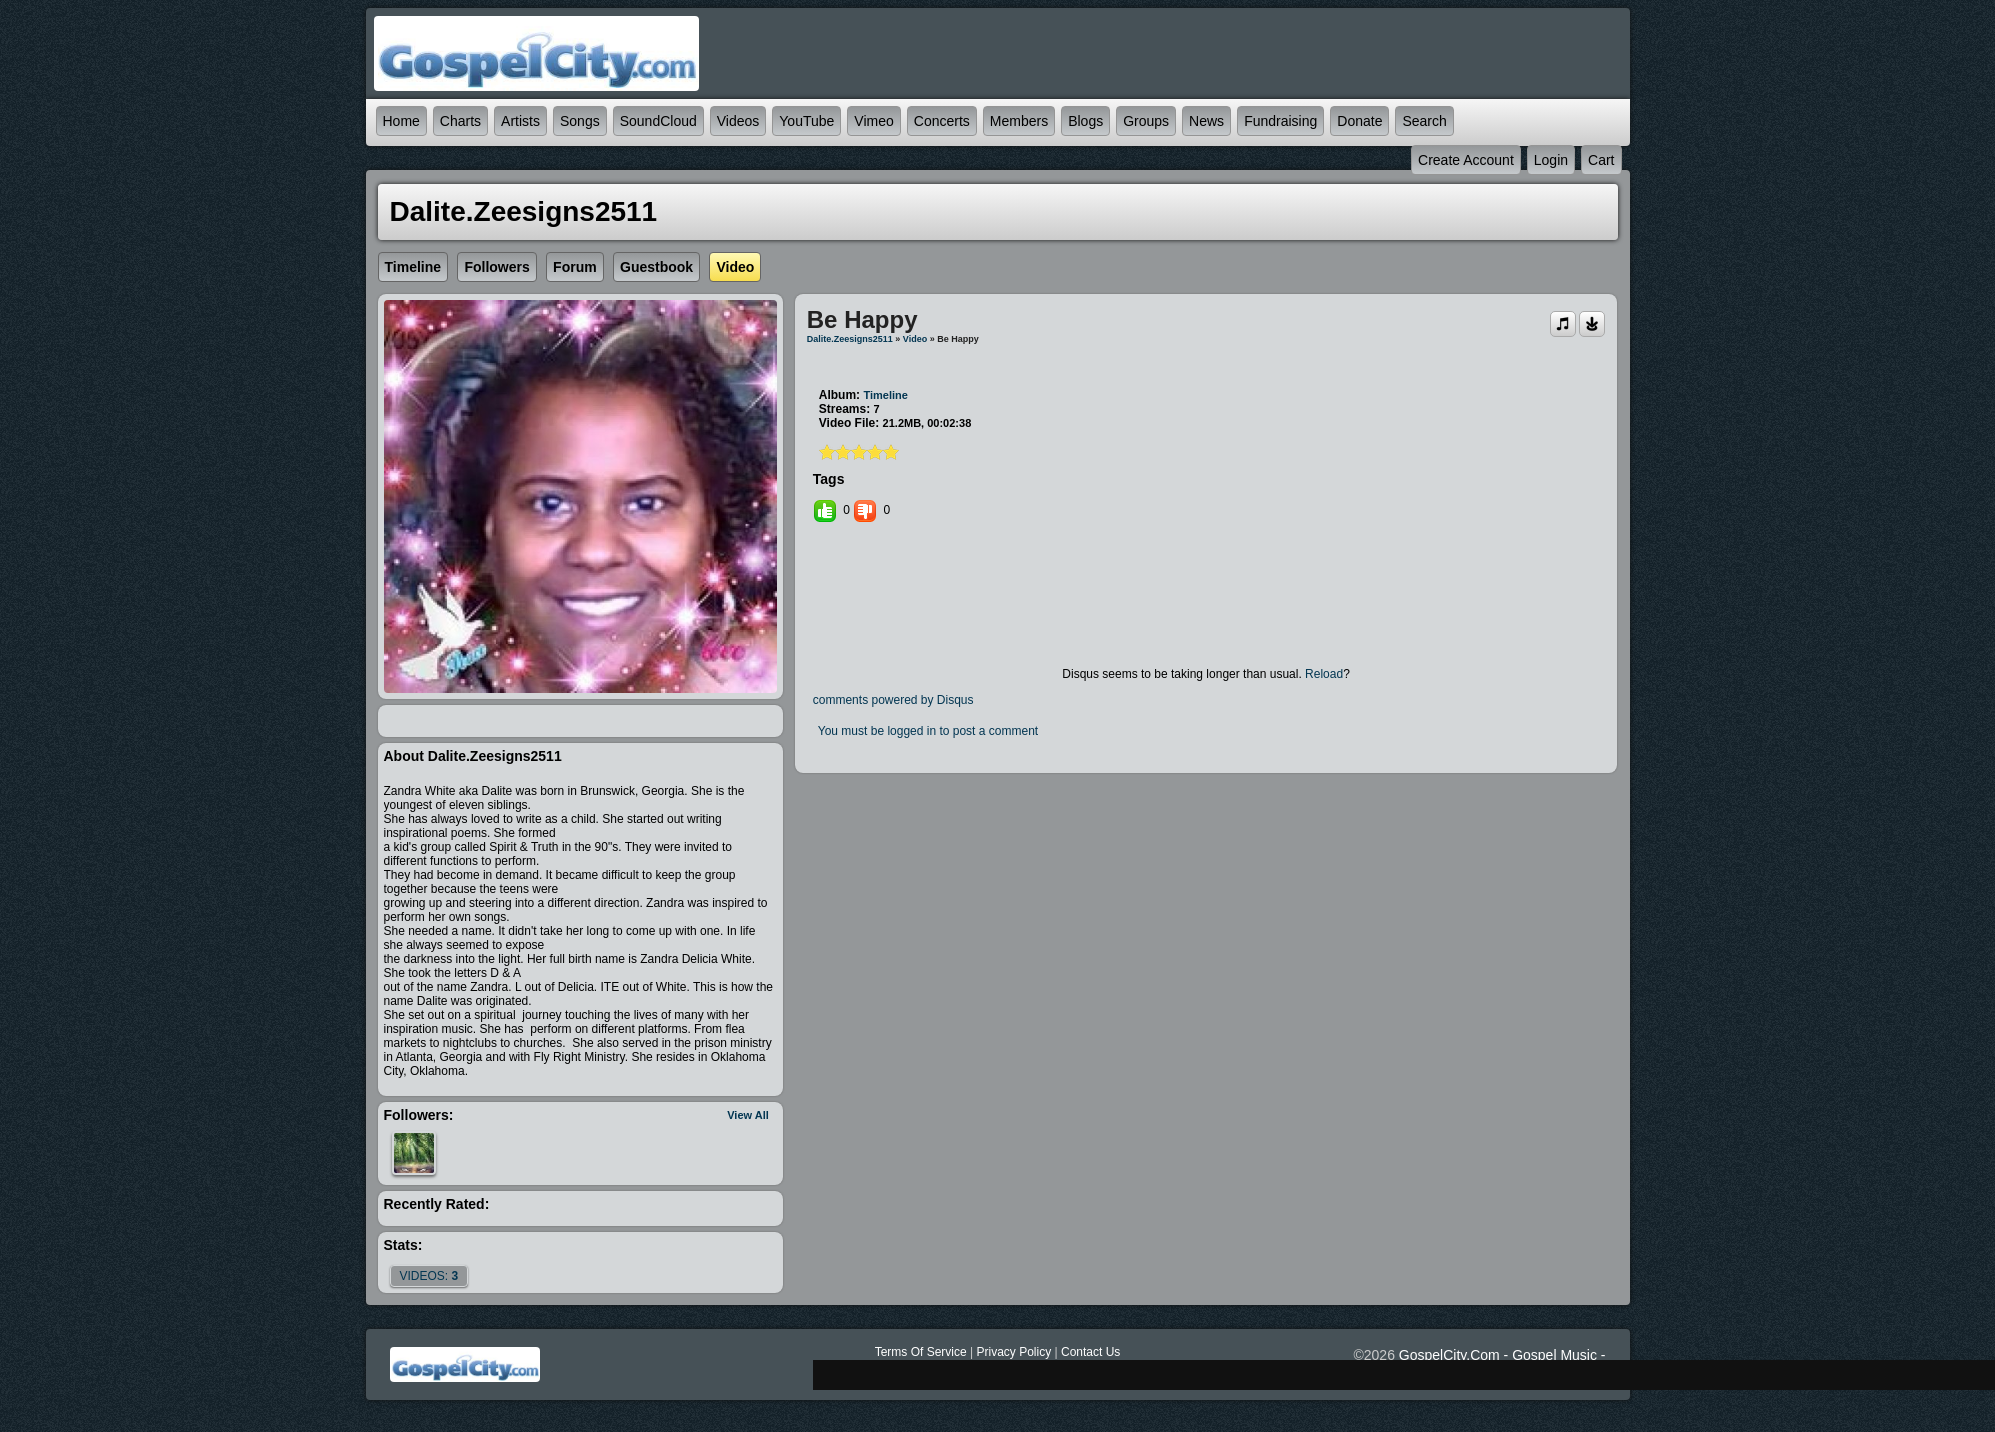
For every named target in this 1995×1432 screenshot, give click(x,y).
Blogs (1085, 121)
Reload (1324, 674)
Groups (1146, 121)
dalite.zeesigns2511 (850, 339)
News (1206, 121)
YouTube (806, 121)
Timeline (885, 395)
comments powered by (893, 700)
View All (748, 1115)
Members (1019, 121)
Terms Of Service (921, 1352)
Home (401, 121)
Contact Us (1090, 1352)
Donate (1359, 121)
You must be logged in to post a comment (928, 731)
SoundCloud (658, 121)
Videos (738, 121)
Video (915, 339)
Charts (460, 121)
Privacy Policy (1013, 1352)
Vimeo (873, 121)
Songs (580, 121)
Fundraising (1280, 121)
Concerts (942, 121)
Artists (520, 121)
